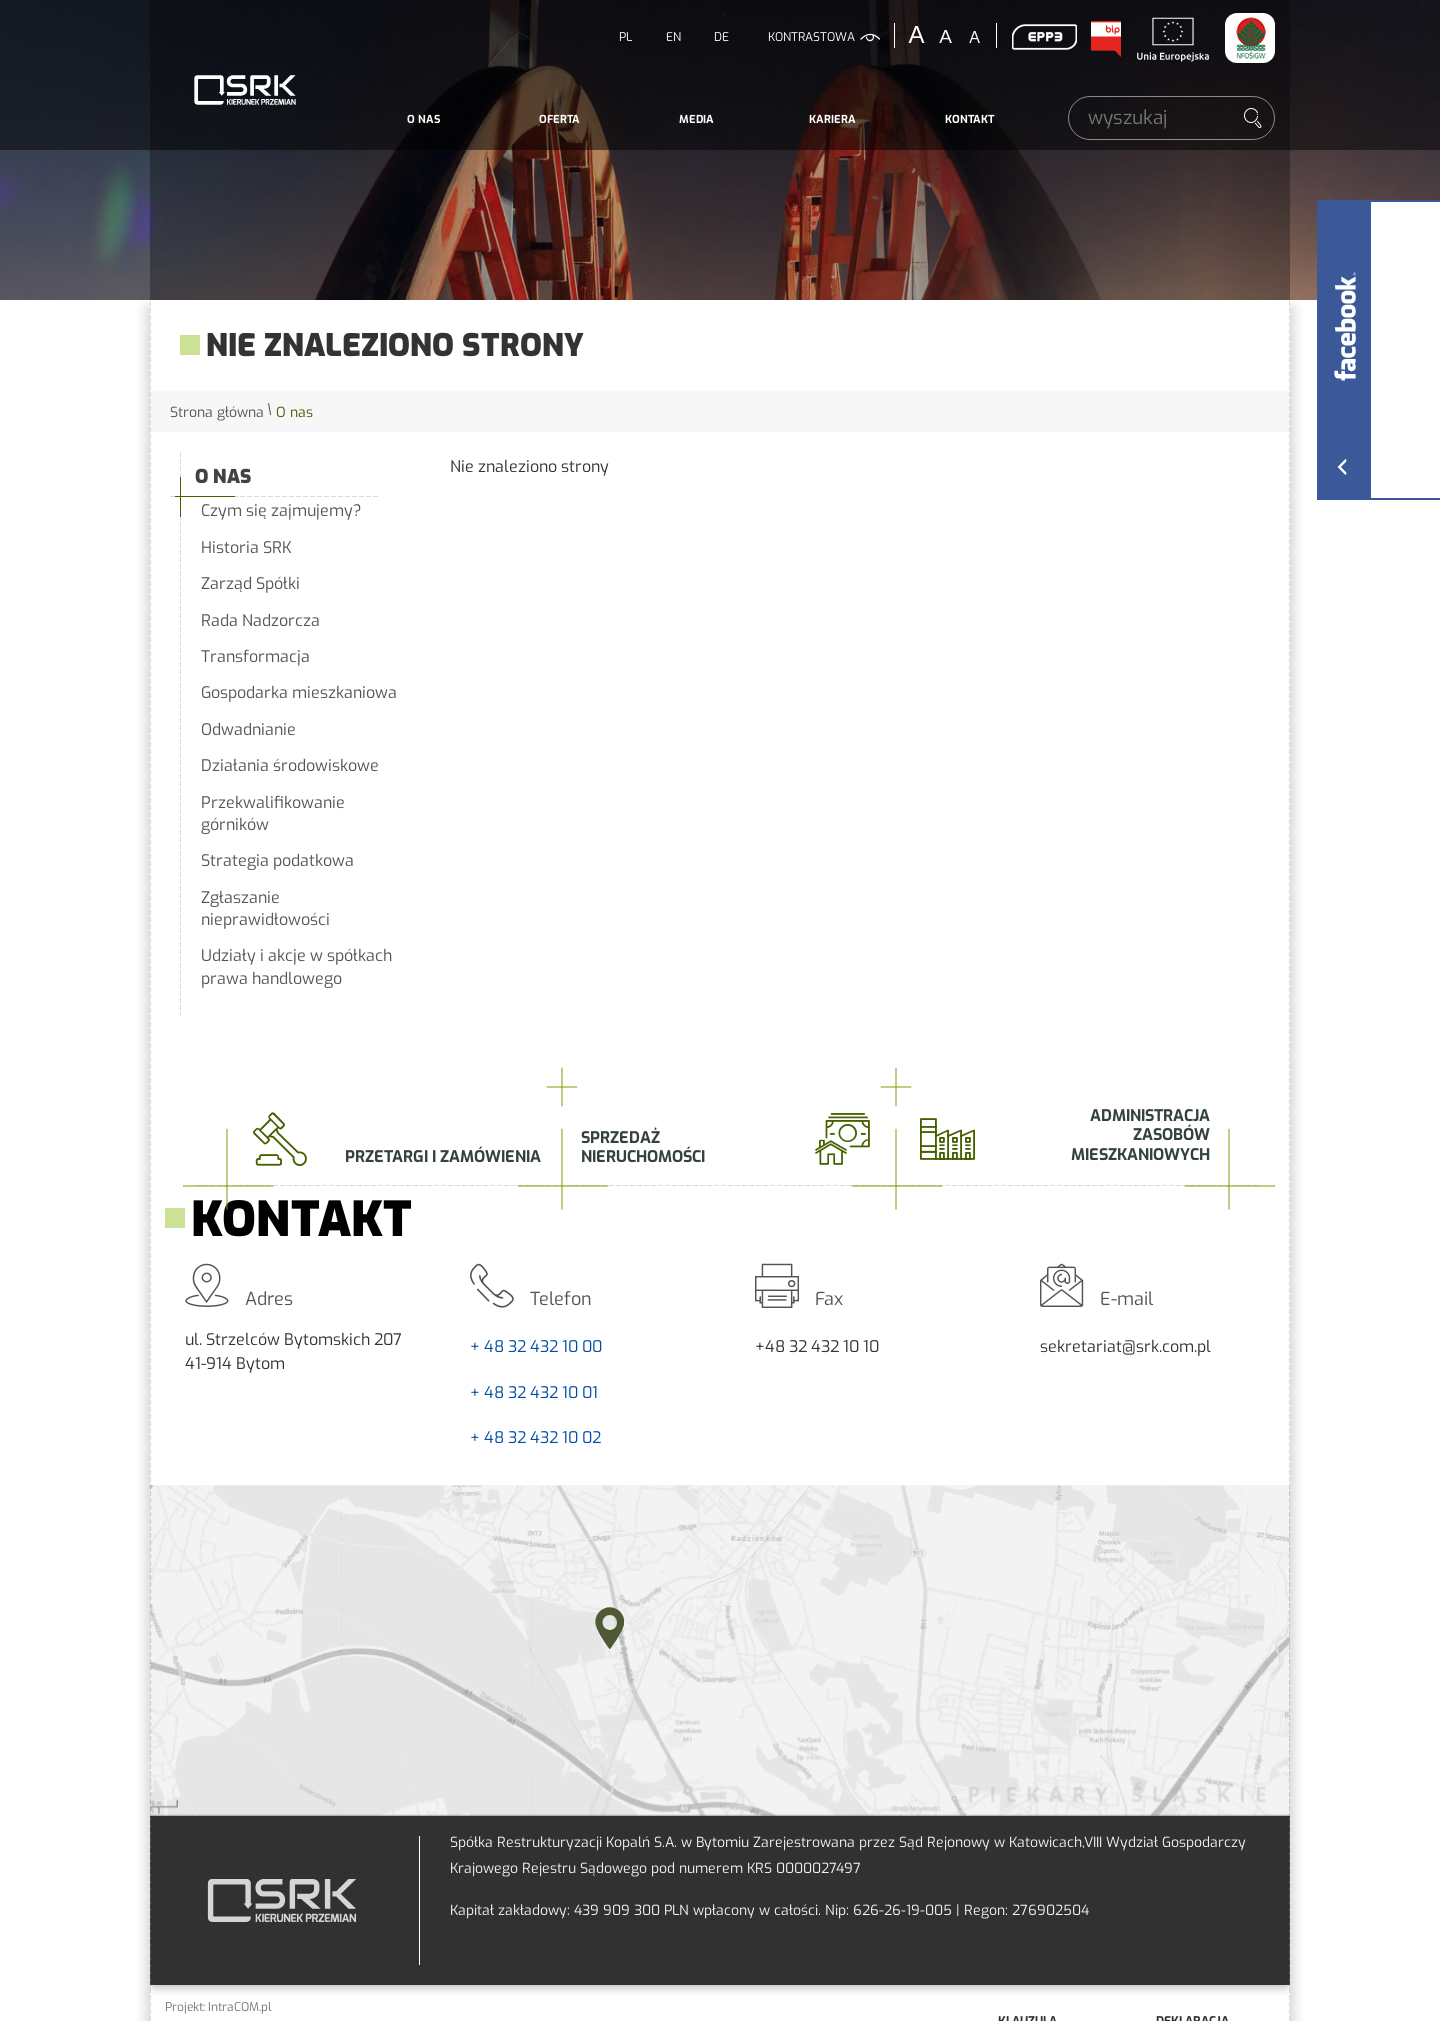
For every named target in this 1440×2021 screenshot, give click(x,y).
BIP (1105, 39)
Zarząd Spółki (250, 583)
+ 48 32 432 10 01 (534, 1392)
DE (721, 37)
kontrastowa (811, 37)
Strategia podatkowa (277, 860)
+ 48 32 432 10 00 (536, 1346)
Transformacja (255, 656)
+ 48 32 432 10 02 (535, 1437)
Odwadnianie (248, 729)
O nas (423, 119)
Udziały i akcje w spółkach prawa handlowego (296, 966)
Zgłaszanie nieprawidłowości (265, 908)
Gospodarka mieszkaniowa (299, 692)
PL (625, 37)
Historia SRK (246, 547)
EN (673, 37)
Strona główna (217, 412)
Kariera (832, 119)
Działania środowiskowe (290, 765)
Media (696, 119)
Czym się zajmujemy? (281, 510)
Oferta (559, 119)
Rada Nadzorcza (260, 620)
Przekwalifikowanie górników (273, 813)
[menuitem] (423, 120)
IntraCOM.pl (240, 2007)
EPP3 (1044, 37)
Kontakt (969, 119)
